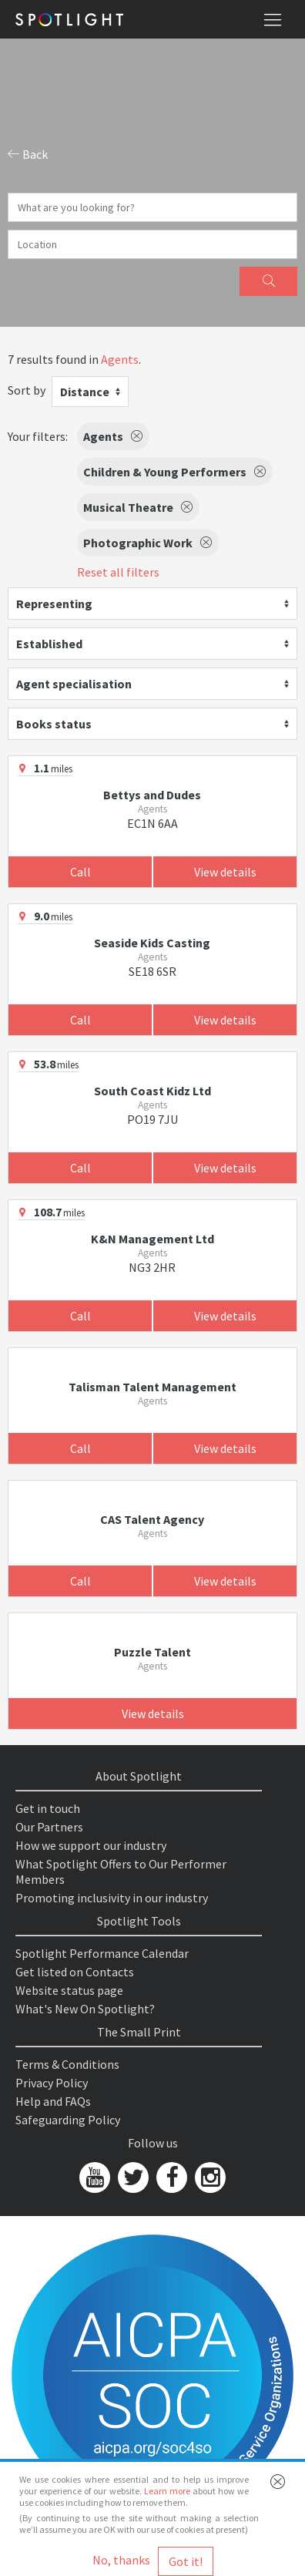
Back (28, 154)
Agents (120, 359)
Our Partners (49, 1826)
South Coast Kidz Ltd (152, 1090)
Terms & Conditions (67, 2064)
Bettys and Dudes (152, 794)
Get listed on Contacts (74, 1971)
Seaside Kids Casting (152, 942)
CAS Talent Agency (152, 1519)
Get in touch (47, 1808)
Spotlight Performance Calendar (102, 1953)
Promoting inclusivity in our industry (111, 1897)
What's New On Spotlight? (85, 2008)
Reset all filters (118, 572)
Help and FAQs (53, 2101)
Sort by (26, 390)
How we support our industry (90, 1845)
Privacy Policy (51, 2082)
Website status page (69, 1990)
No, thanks (121, 2560)
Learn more (167, 2491)
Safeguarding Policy (67, 2119)
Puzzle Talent (152, 1652)
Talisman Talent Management (152, 1386)
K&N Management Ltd (152, 1238)
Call (80, 871)
